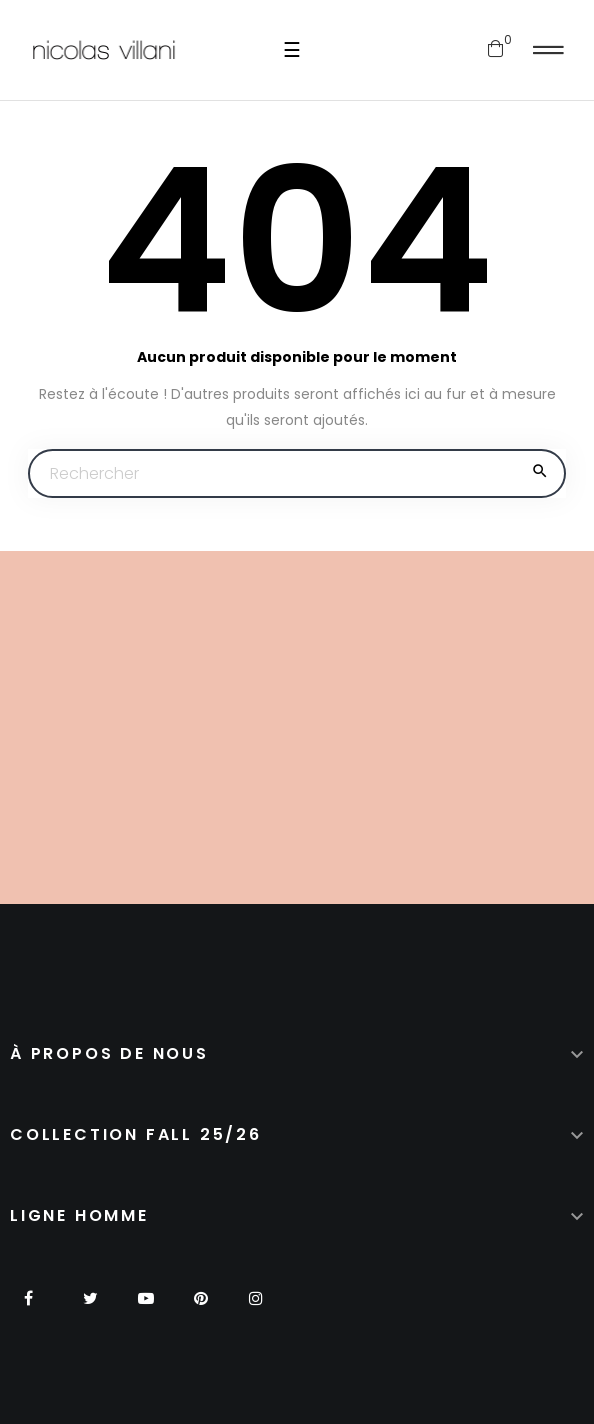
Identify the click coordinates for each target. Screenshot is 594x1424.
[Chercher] (297, 474)
